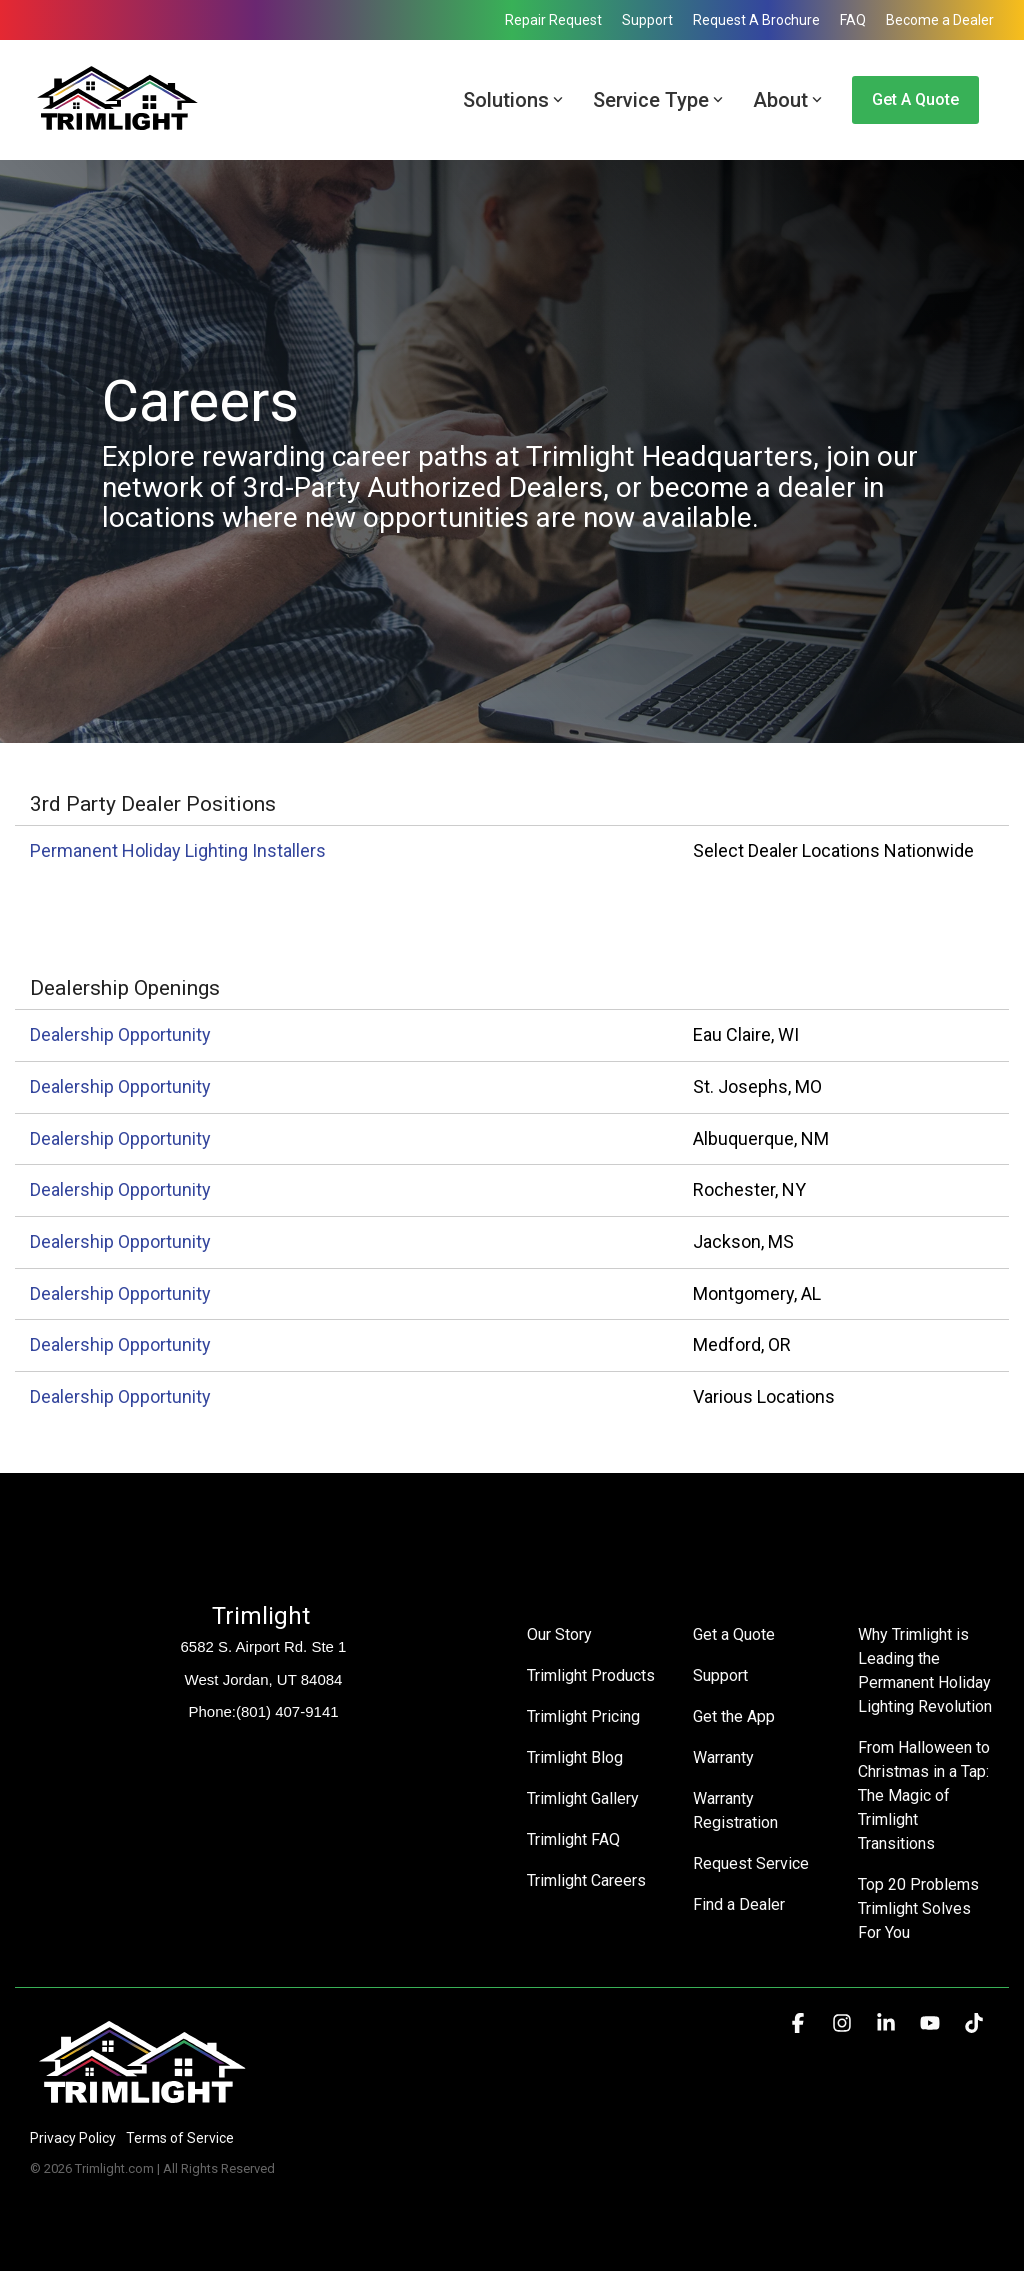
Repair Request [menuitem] (553, 20)
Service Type (658, 100)
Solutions (513, 100)
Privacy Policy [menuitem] (73, 2138)
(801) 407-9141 (287, 1711)
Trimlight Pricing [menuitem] (583, 1716)
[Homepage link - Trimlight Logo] (142, 2104)
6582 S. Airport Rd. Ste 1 (264, 1646)
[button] (800, 2024)
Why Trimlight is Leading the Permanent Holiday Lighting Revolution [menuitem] (926, 1670)
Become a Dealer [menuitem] (940, 20)
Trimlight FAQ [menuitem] (573, 1839)
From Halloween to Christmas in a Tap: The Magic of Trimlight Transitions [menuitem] (926, 1795)
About (787, 100)
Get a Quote (915, 99)
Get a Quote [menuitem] (734, 1634)
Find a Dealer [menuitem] (739, 1904)
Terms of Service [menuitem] (180, 2138)
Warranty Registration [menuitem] (735, 1810)
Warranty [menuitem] (723, 1757)
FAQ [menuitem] (853, 20)
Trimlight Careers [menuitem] (586, 1880)
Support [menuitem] (647, 20)
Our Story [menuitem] (559, 1634)
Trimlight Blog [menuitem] (575, 1757)
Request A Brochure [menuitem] (756, 20)
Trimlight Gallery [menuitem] (583, 1798)
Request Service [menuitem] (751, 1863)
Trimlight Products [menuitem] (591, 1675)
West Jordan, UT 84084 (264, 1679)
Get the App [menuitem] (734, 1716)
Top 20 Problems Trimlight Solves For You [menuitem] (920, 1908)
